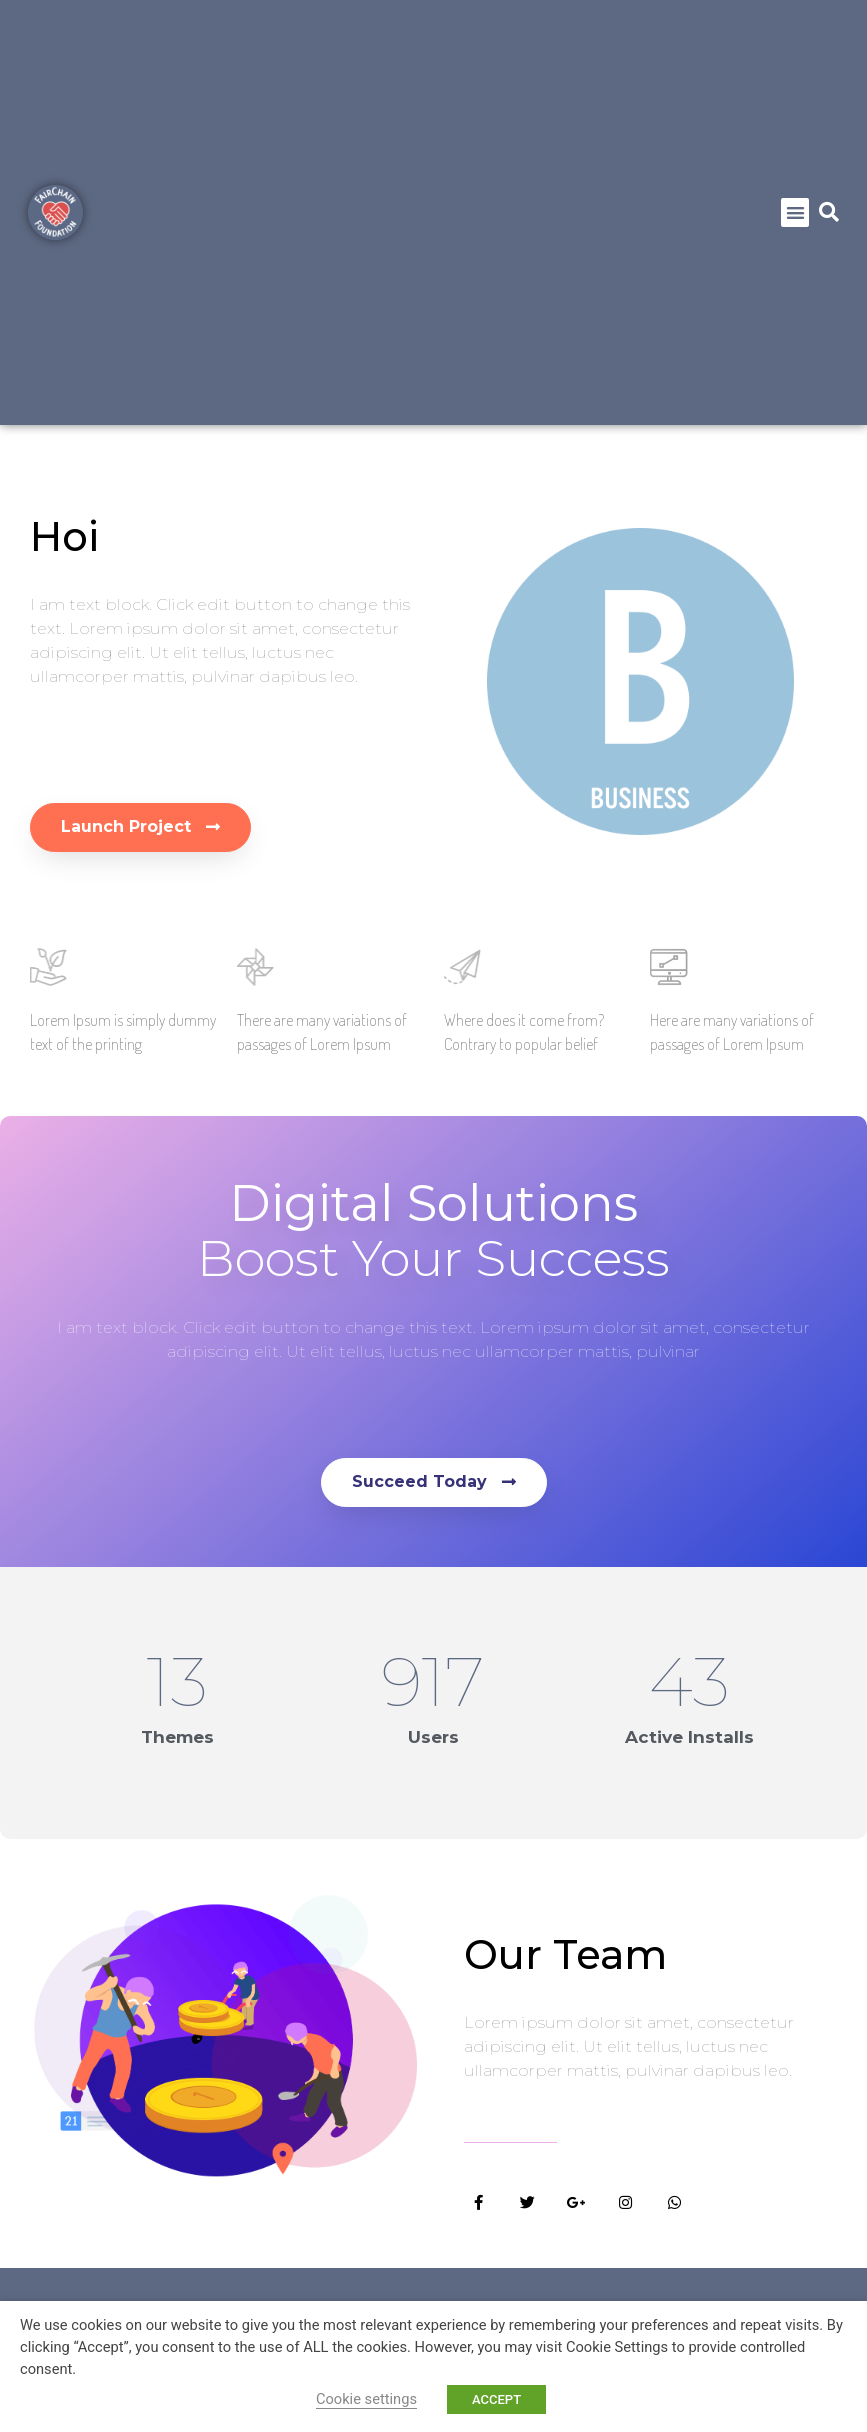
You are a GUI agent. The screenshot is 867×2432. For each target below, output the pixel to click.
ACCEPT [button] (496, 2399)
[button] (795, 212)
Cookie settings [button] (366, 2399)
